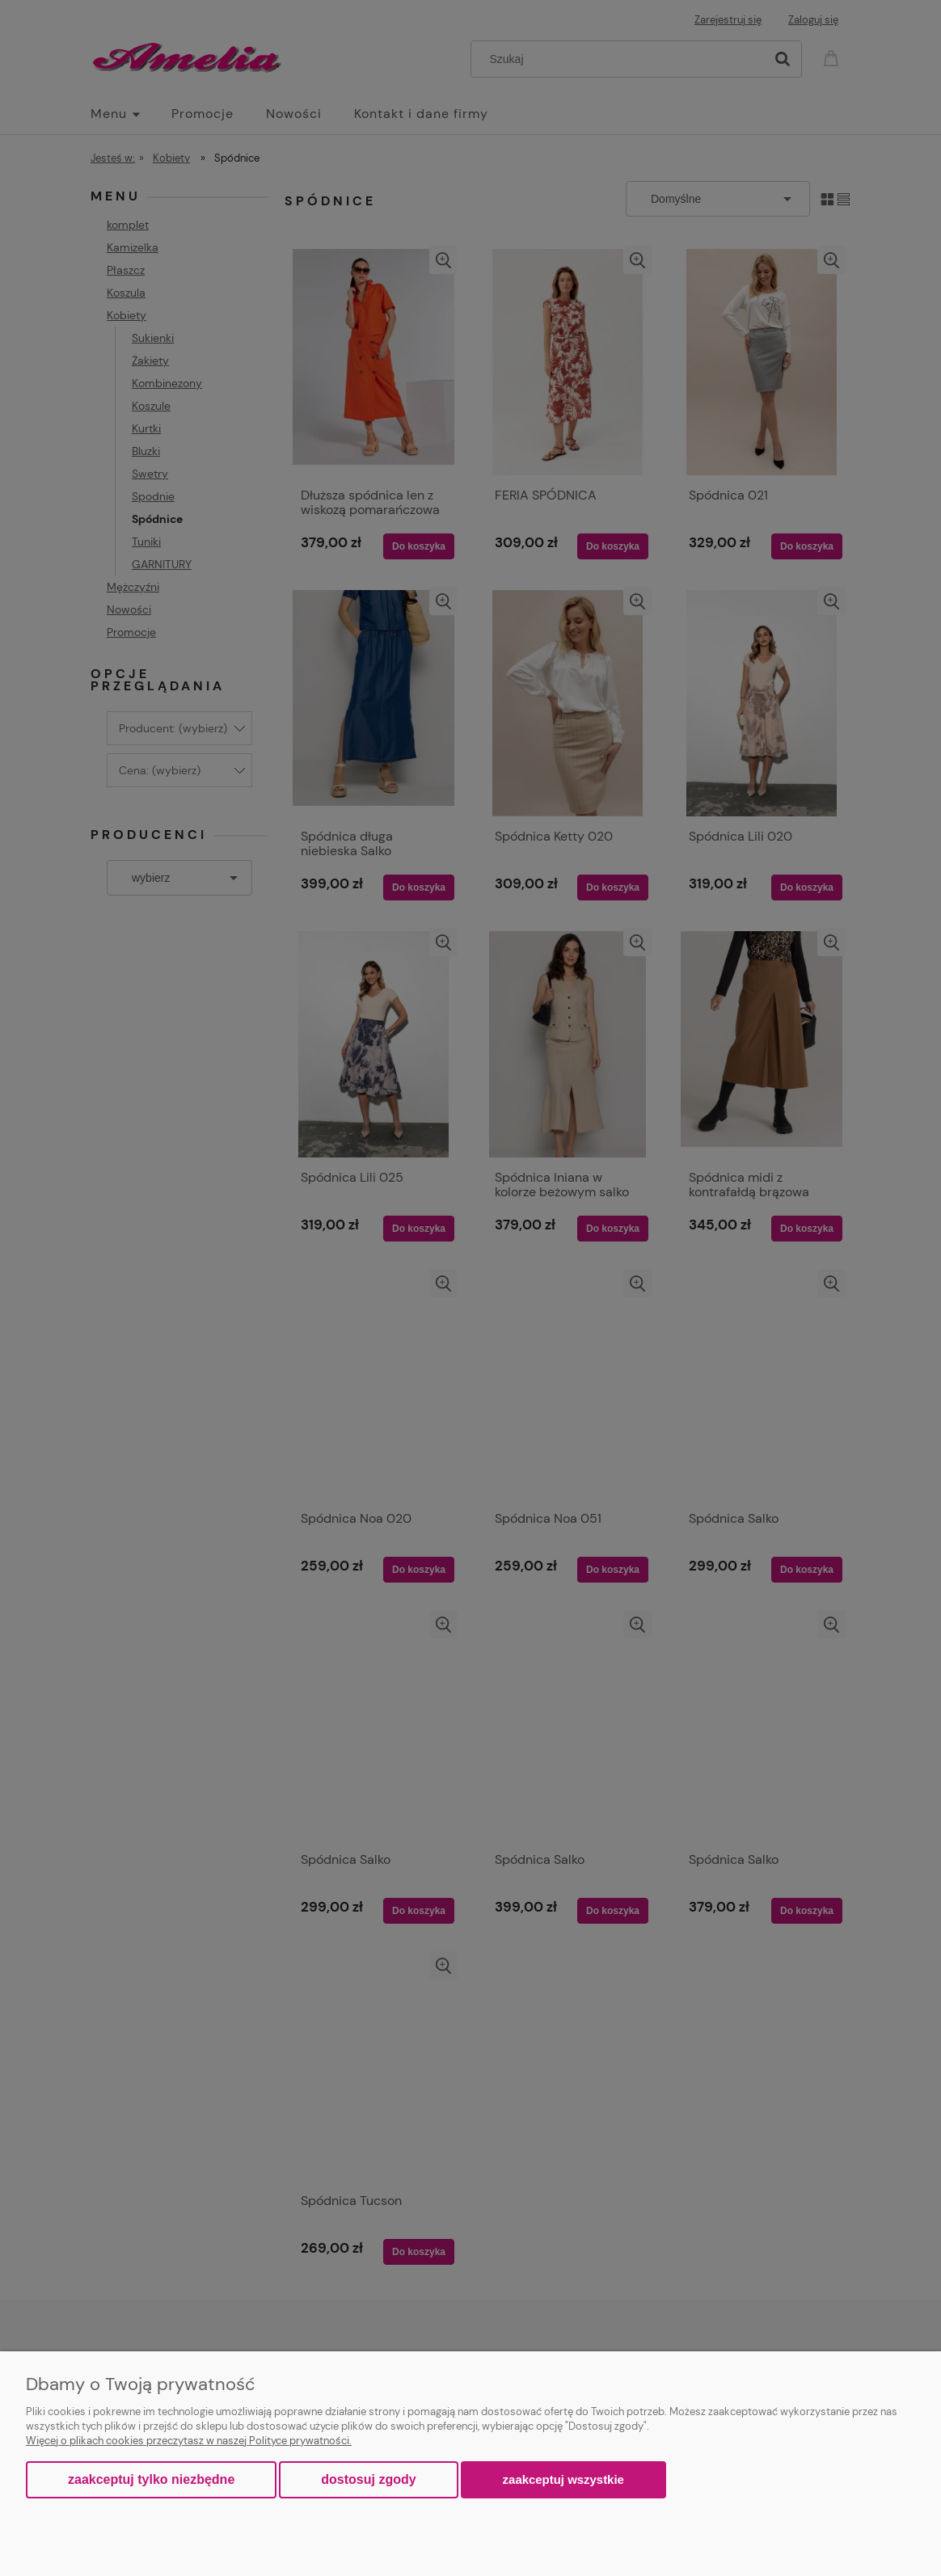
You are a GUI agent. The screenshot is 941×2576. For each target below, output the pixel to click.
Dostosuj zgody (368, 2479)
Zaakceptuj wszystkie (563, 2479)
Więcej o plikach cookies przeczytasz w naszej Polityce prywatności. (189, 2440)
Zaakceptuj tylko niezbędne (151, 2479)
